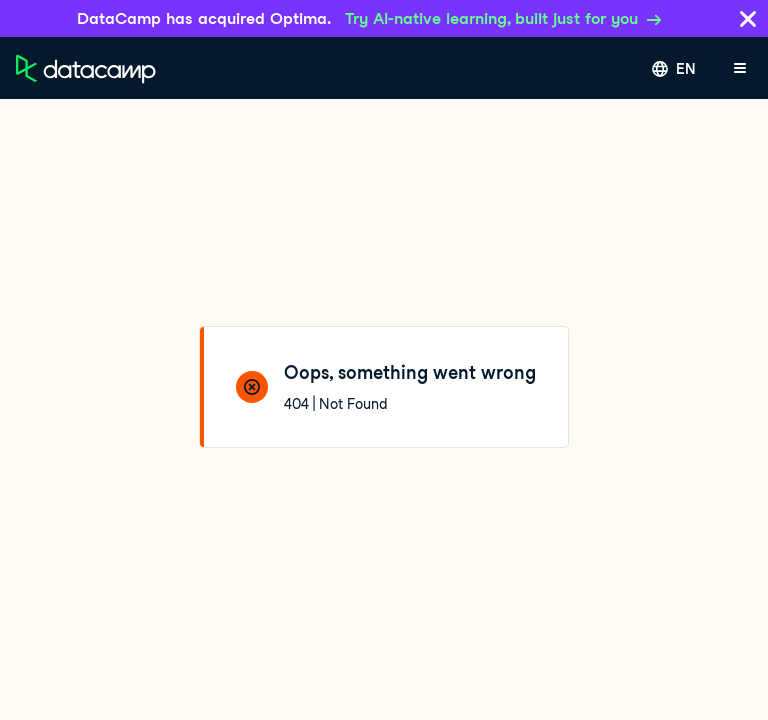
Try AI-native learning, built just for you (503, 18)
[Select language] (674, 69)
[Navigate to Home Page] (86, 69)
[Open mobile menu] (740, 69)
